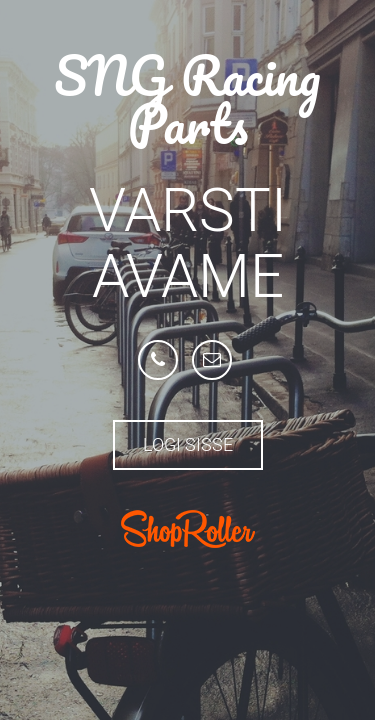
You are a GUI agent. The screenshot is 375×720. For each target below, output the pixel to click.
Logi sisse (188, 444)
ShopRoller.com (188, 529)
